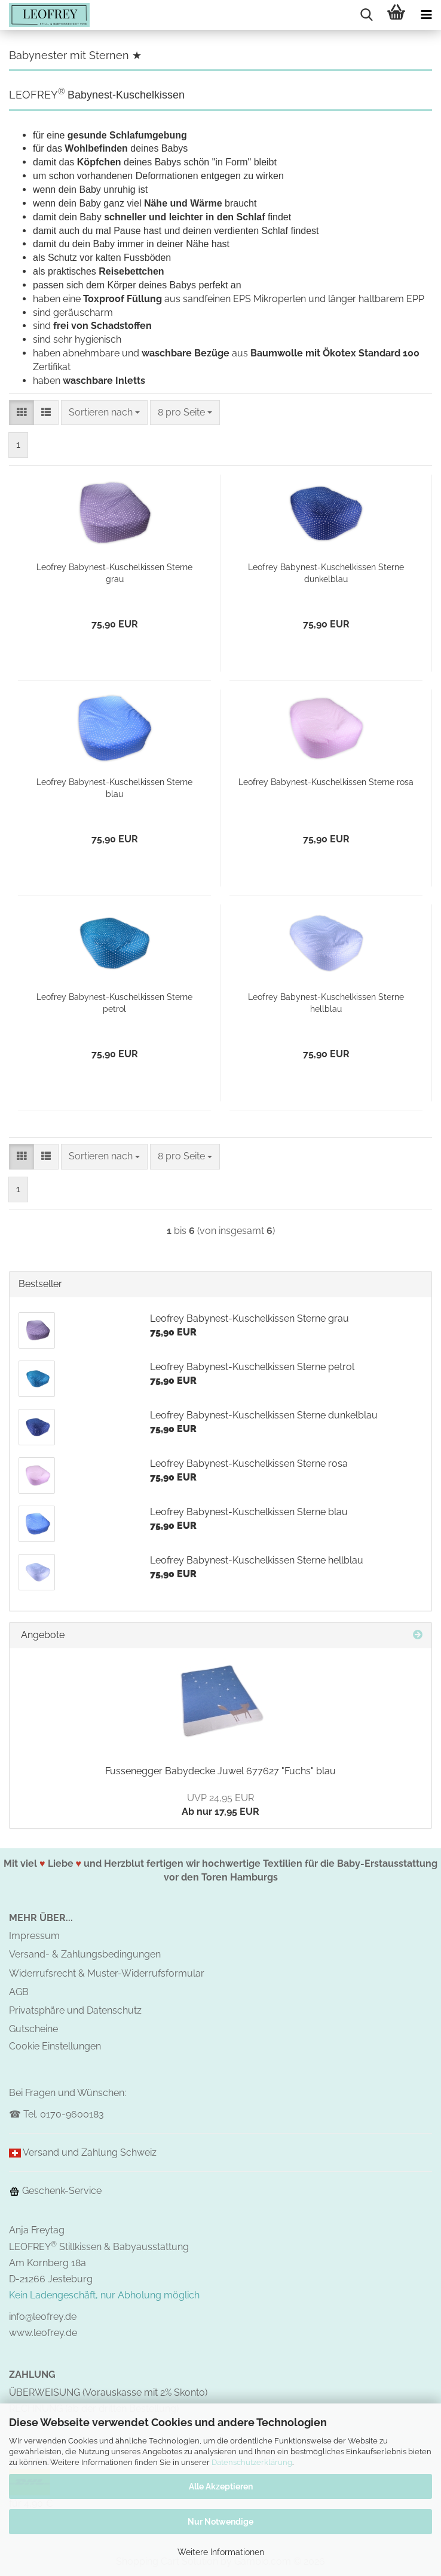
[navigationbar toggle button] (426, 15)
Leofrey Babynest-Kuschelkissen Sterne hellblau (326, 1003)
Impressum (34, 1935)
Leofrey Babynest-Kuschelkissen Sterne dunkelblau (326, 573)
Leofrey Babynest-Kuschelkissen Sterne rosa (326, 782)
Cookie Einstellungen (55, 2046)
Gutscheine (33, 2029)
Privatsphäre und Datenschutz (75, 2010)
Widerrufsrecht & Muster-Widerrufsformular (106, 1973)
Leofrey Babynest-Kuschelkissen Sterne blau (114, 788)
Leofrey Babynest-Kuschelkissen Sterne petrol (114, 1003)
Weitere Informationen (220, 2552)
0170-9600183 (72, 2114)
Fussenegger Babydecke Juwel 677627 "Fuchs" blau (220, 1771)
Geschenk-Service (55, 2190)
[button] (21, 413)
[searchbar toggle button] (366, 15)
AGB (19, 1992)
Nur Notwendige (220, 2521)
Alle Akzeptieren (221, 2486)
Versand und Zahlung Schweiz (90, 2152)
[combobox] (104, 413)
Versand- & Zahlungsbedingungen (85, 1954)
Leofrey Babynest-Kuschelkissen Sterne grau (114, 573)
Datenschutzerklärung (252, 2462)
